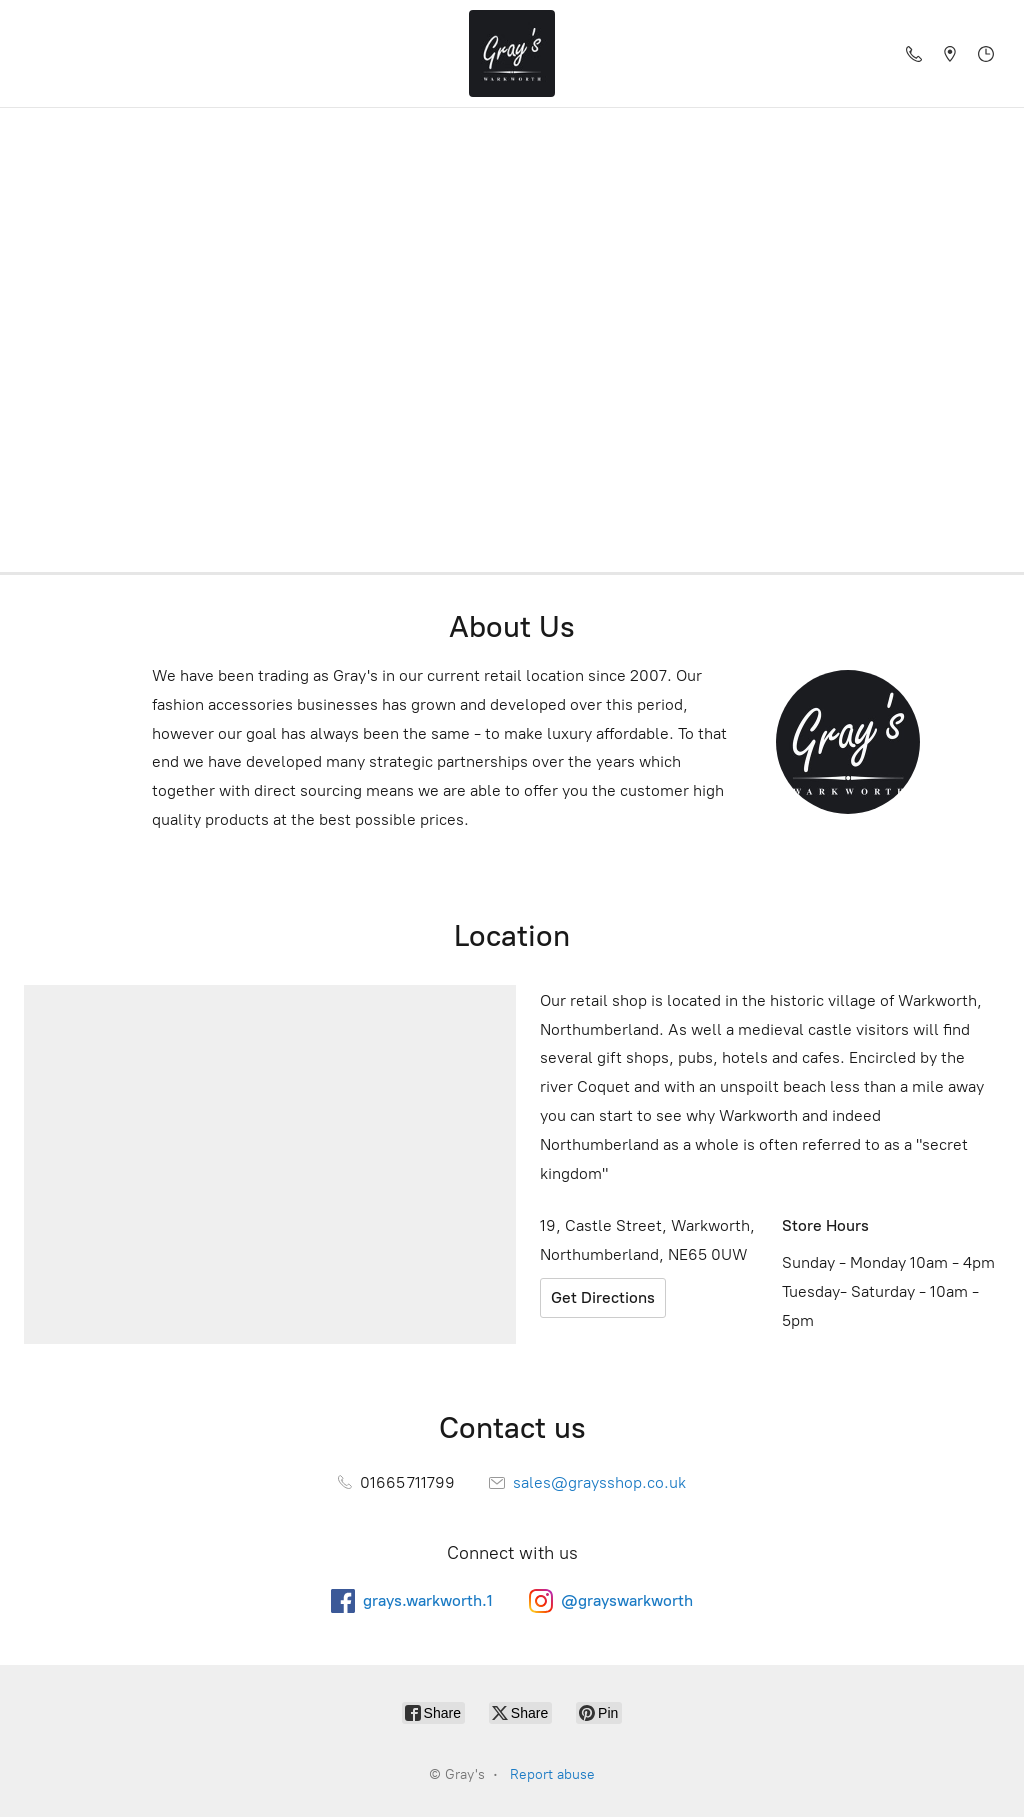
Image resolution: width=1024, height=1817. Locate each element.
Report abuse (552, 1774)
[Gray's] (512, 53)
